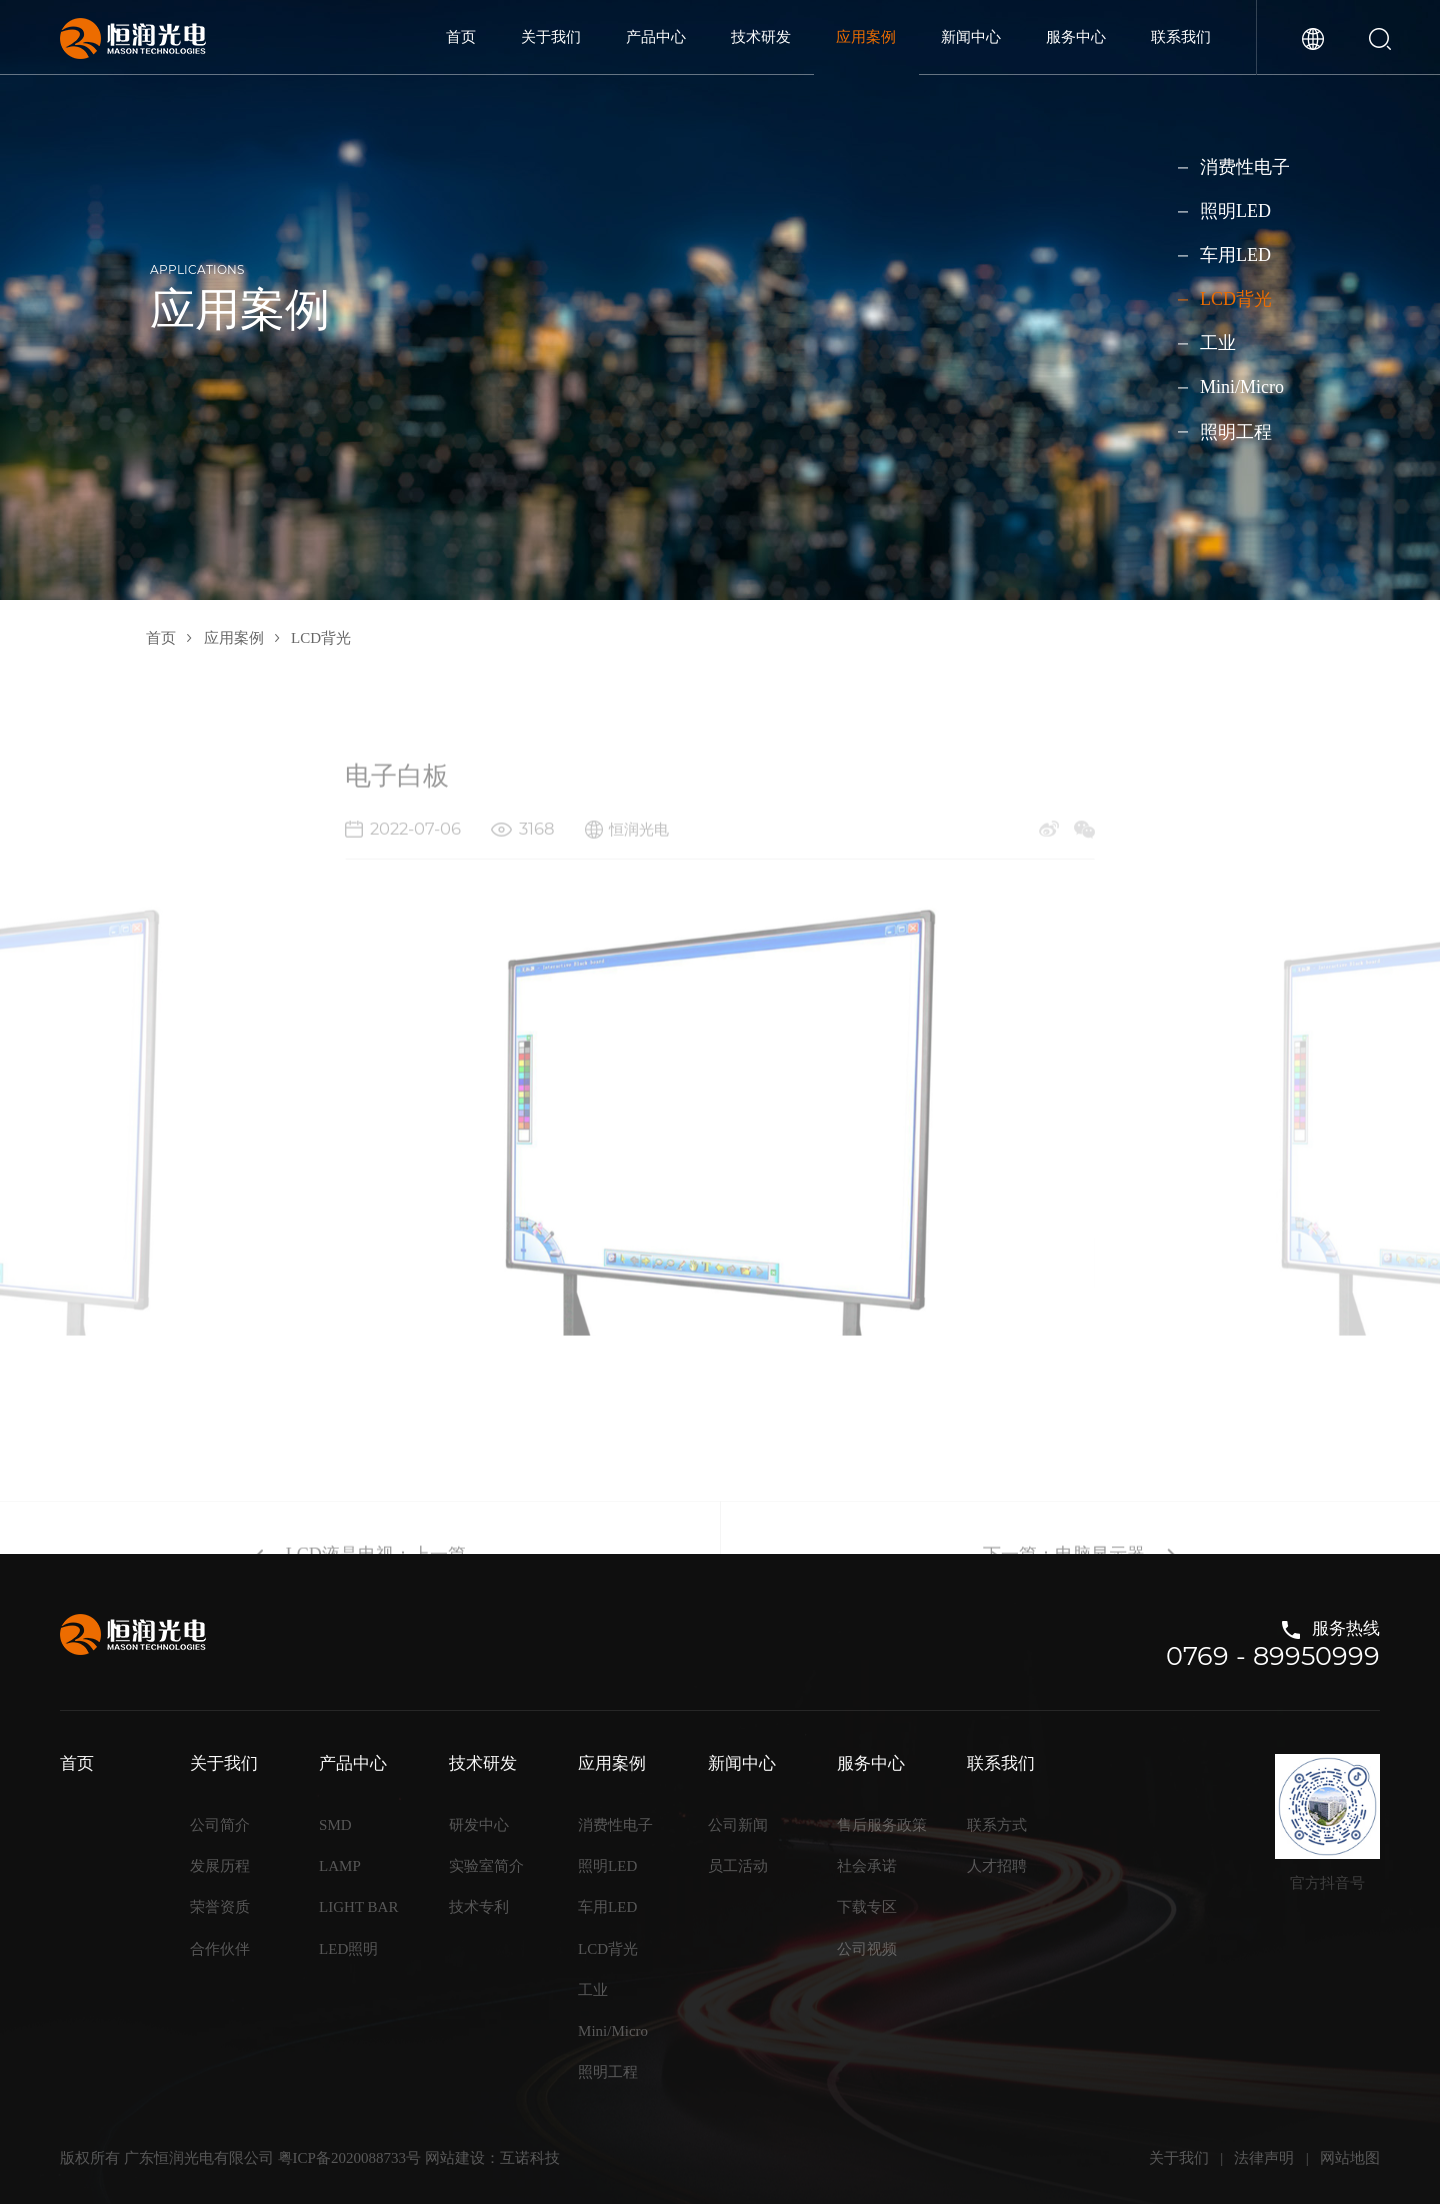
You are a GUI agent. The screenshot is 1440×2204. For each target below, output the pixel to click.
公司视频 (867, 1949)
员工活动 (738, 1866)
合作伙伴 (220, 1949)
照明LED (1235, 211)
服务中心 (1076, 37)
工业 (1218, 343)
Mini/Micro (1242, 387)
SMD (335, 1825)
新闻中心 (971, 37)
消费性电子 (1245, 167)
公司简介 (220, 1825)
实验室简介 (486, 1866)
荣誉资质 (220, 1907)
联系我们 (1181, 37)
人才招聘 (997, 1866)
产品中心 (656, 37)
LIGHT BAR (358, 1907)
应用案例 (866, 37)
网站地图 (1350, 2158)
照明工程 (1236, 431)
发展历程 (220, 1866)
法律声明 (1264, 2158)
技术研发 (761, 37)
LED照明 (348, 1949)
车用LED (1235, 255)
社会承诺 (867, 1866)
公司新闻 (738, 1825)
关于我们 (551, 37)
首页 (461, 37)
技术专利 (479, 1907)
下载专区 (867, 1907)
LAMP (340, 1866)
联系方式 (997, 1825)
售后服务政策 (882, 1825)
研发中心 (479, 1825)
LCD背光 (1236, 299)
